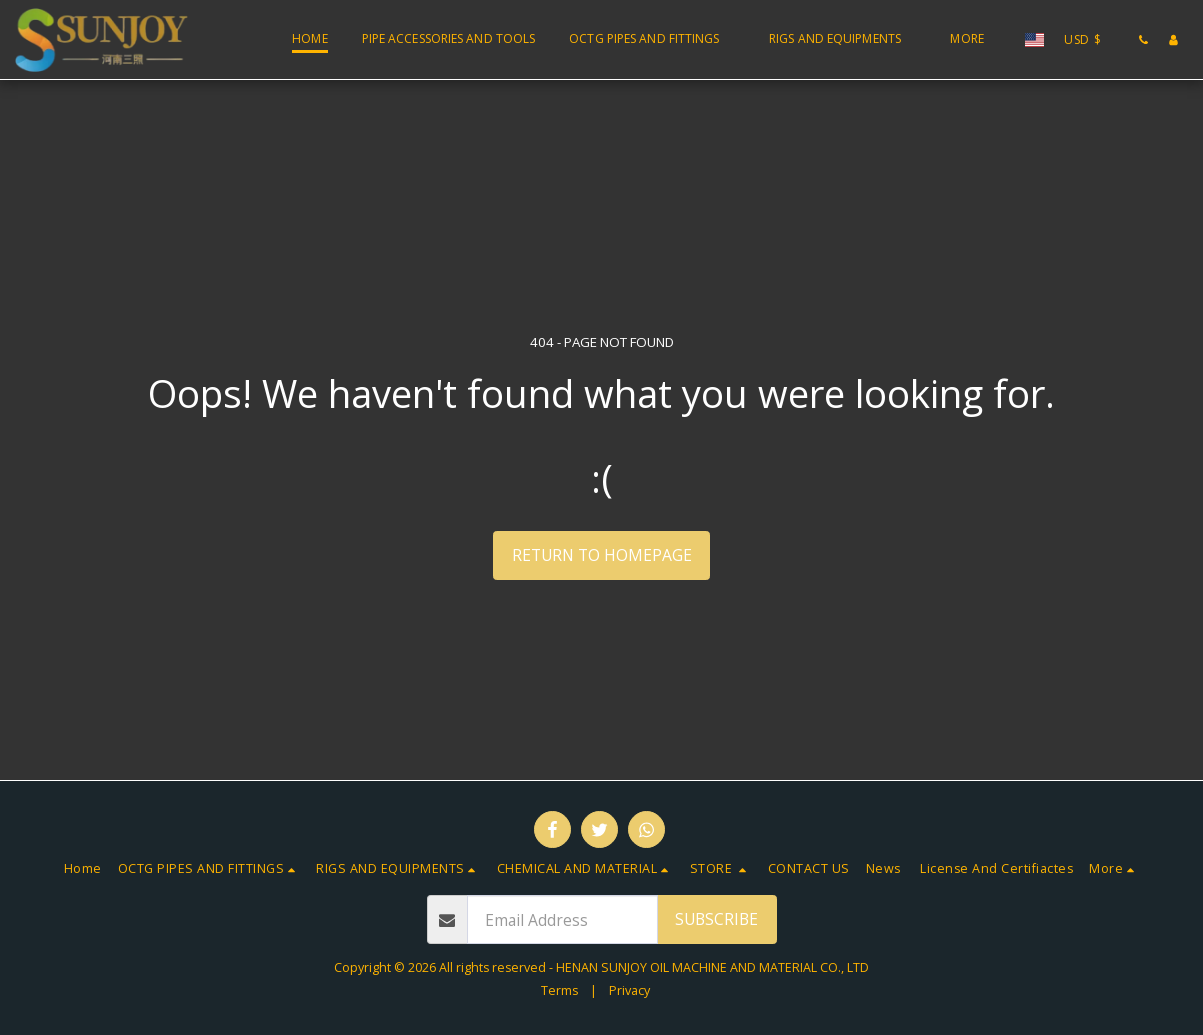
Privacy (629, 990)
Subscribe (716, 919)
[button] (652, 40)
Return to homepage (602, 555)
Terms (559, 990)
